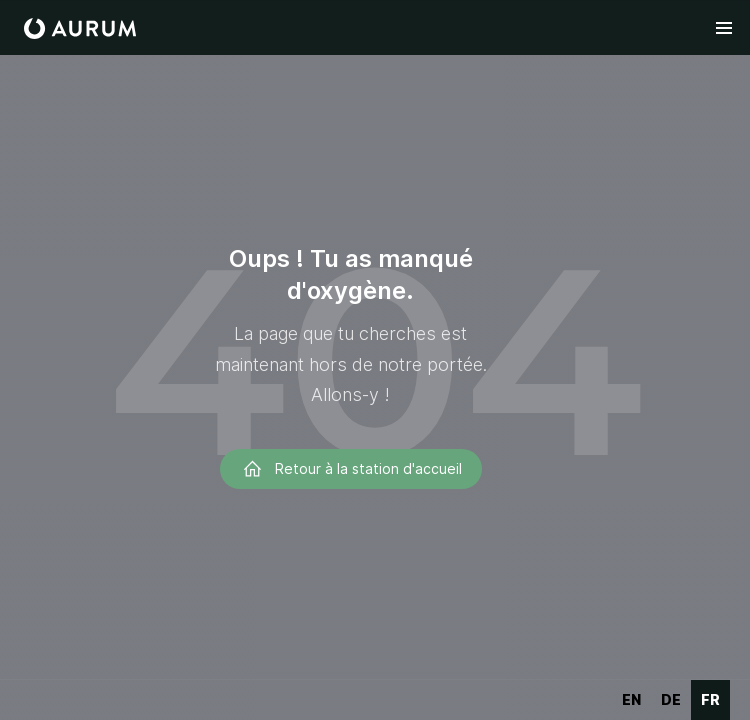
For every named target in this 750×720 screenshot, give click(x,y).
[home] (80, 28)
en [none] (631, 699)
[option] (631, 700)
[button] (724, 28)
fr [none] (710, 699)
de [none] (671, 699)
